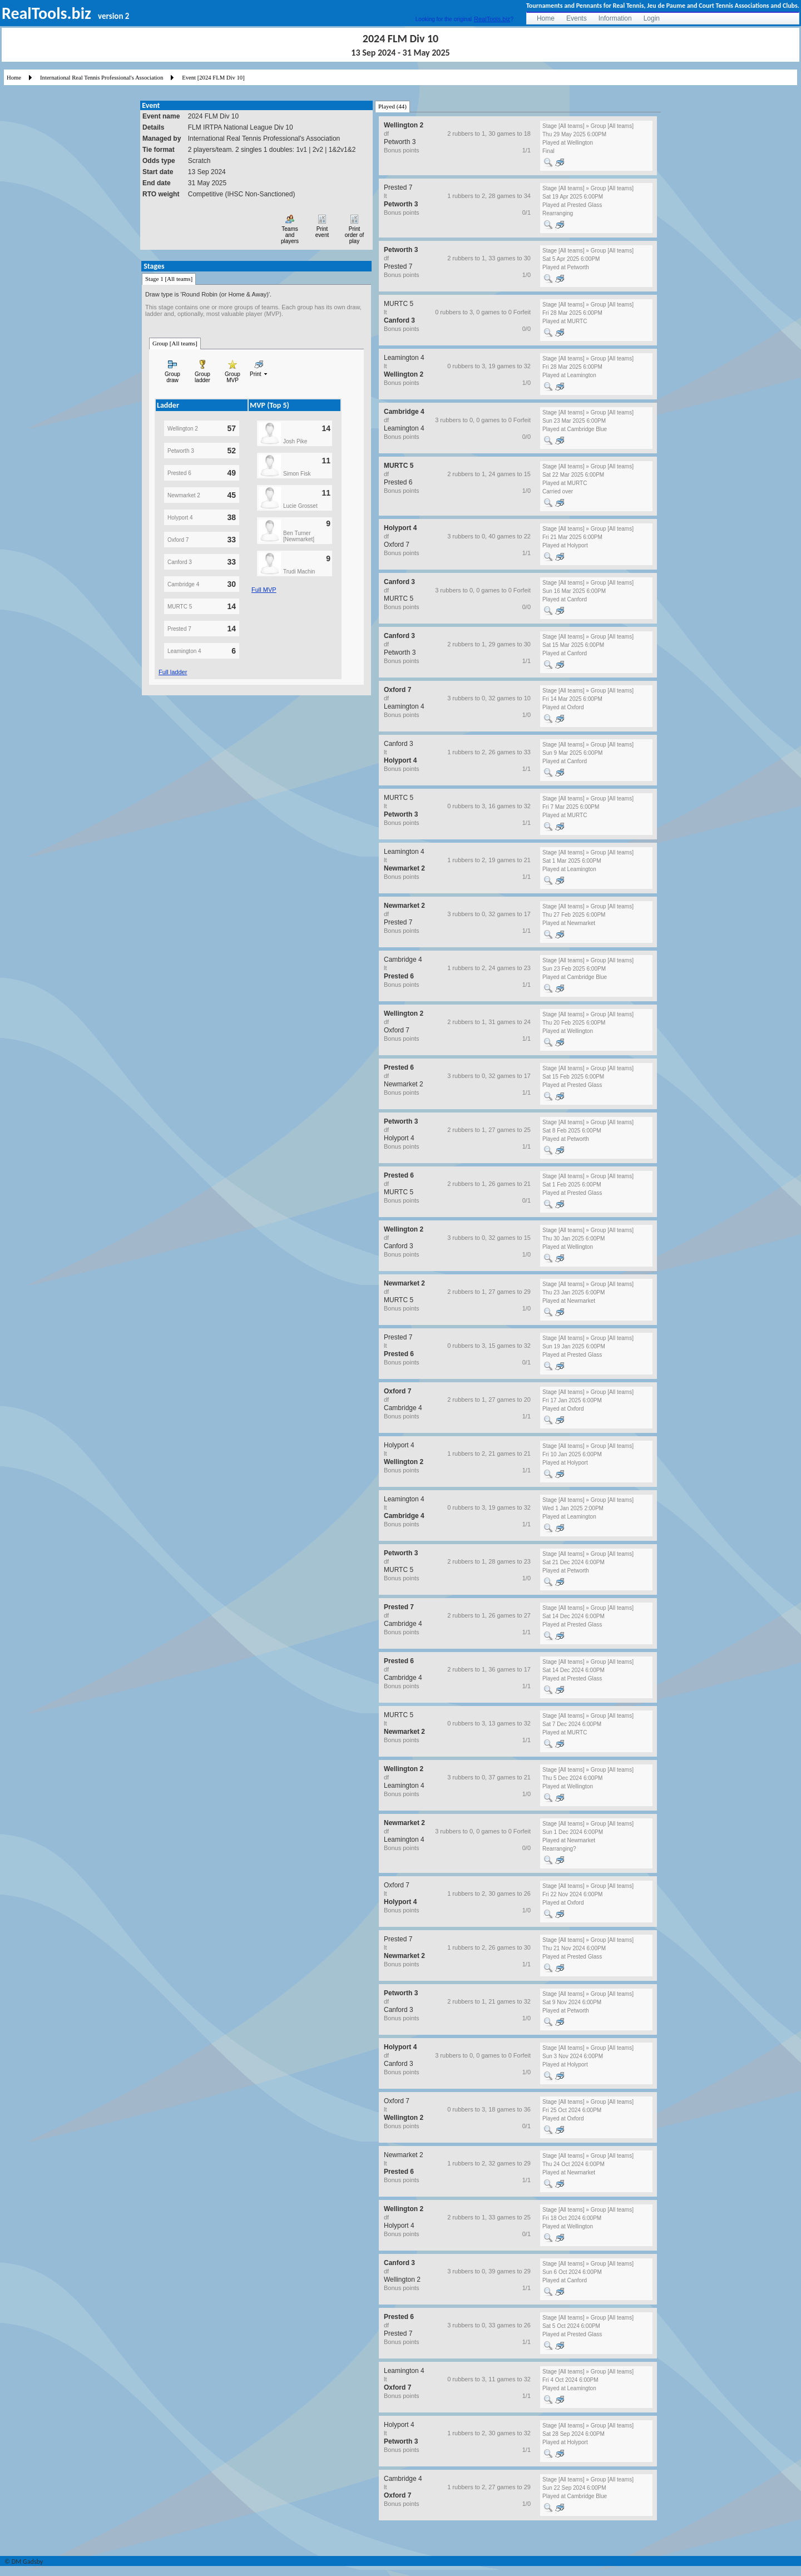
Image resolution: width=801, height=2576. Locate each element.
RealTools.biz (492, 19)
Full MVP (263, 589)
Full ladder (173, 672)
